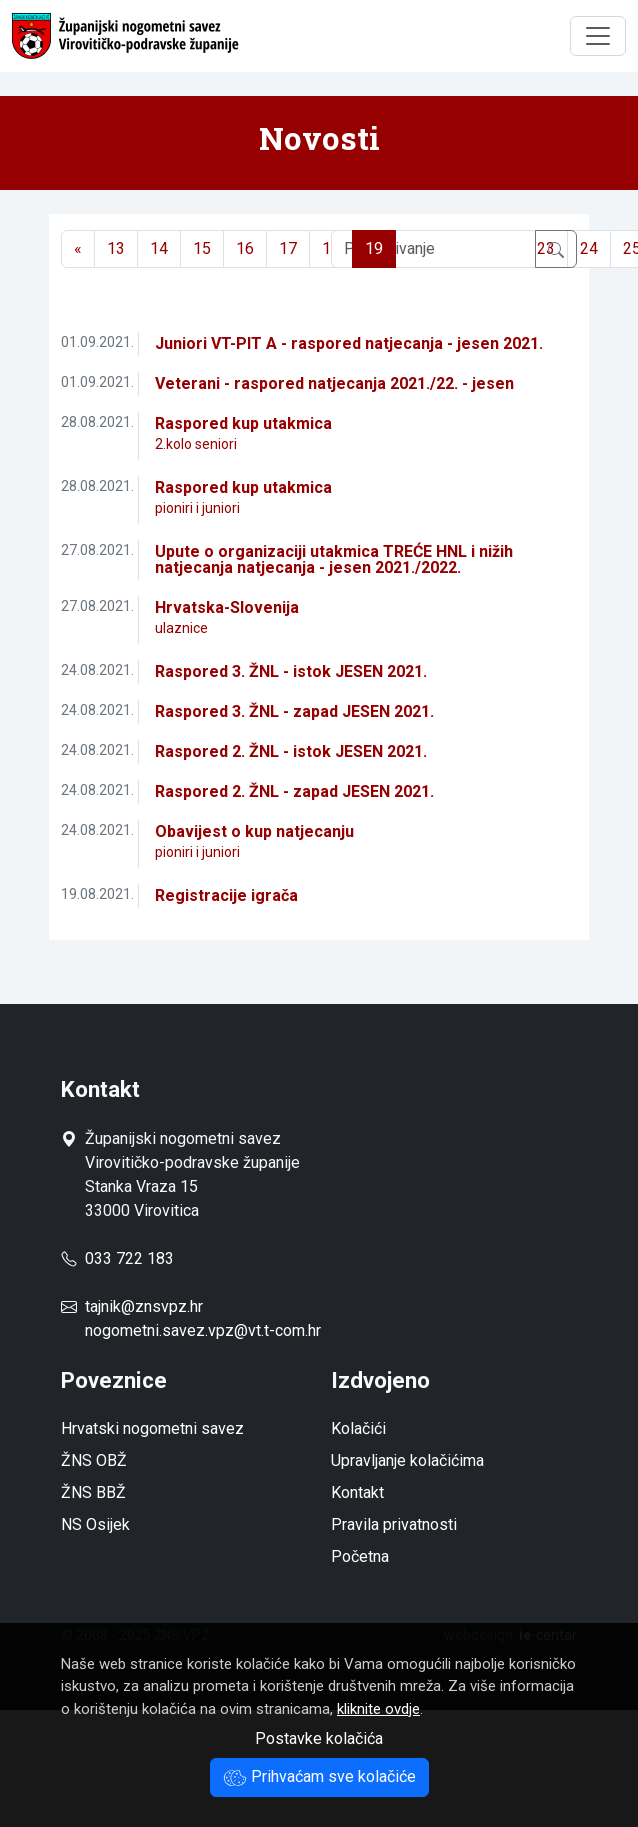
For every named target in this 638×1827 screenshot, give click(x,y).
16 (245, 248)
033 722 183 (117, 1258)
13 (116, 248)
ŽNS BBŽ (93, 1492)
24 (589, 248)
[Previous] (78, 249)
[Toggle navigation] (598, 36)
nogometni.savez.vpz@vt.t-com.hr (203, 1330)
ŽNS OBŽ (94, 1460)
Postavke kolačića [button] (319, 1738)
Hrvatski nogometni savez (152, 1428)
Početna (360, 1556)
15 (202, 248)
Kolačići (358, 1428)
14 (159, 248)
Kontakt (357, 1492)
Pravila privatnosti (394, 1524)
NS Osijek (95, 1524)
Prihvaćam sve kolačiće (319, 1776)
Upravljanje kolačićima (407, 1460)
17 (288, 248)
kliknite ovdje (378, 1709)
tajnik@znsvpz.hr (144, 1306)
